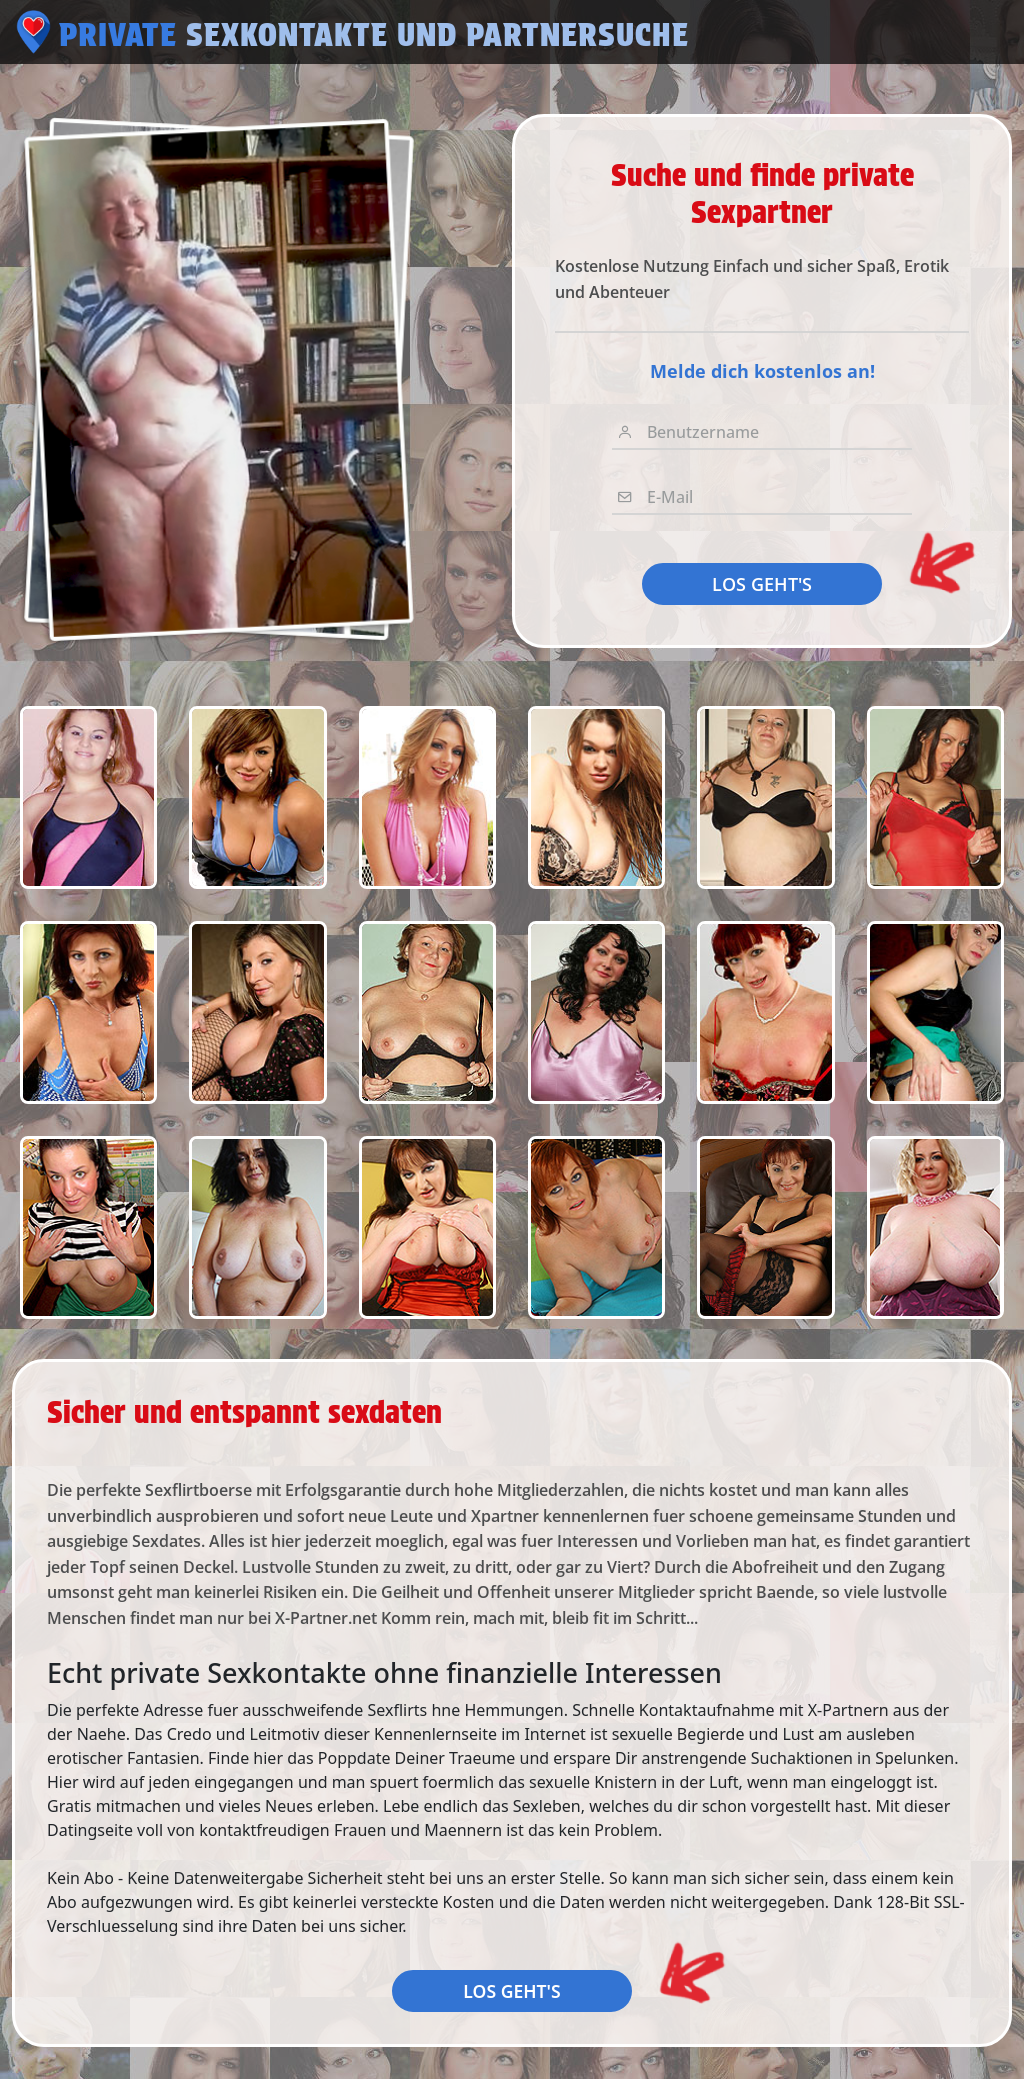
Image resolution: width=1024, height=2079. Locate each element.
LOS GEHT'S (762, 584)
